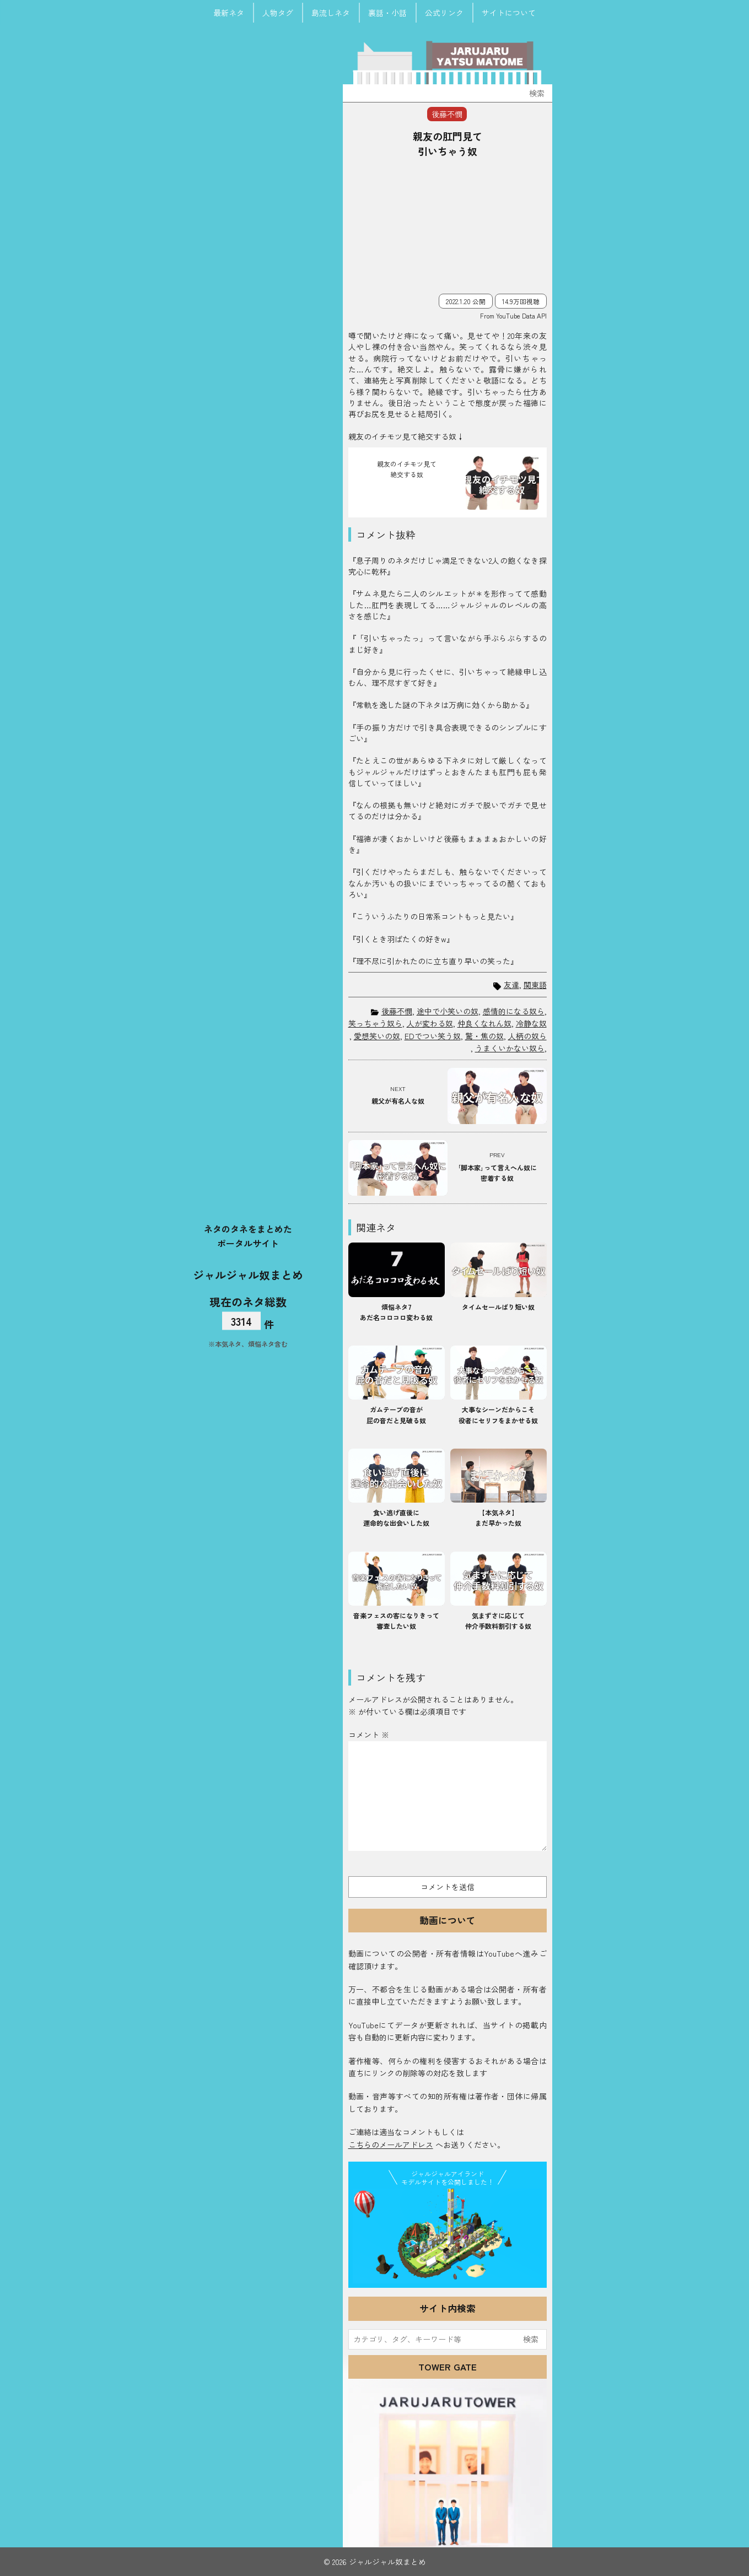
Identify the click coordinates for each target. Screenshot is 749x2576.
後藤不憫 (396, 1011)
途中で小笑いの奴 (447, 1011)
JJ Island (447, 2236)
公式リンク (444, 12)
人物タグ (277, 12)
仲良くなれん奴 (484, 1023)
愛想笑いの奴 (377, 1035)
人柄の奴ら (527, 1035)
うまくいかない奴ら (510, 1048)
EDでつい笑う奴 (433, 1035)
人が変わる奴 (430, 1023)
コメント (368, 1734)
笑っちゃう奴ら (375, 1023)
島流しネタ (330, 12)
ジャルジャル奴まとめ (248, 1275)
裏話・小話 (387, 12)
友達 (511, 985)
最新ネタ (228, 12)
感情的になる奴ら (514, 1011)
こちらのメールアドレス (390, 2144)
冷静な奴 (531, 1023)
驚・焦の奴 (484, 1035)
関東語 (535, 985)
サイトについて (509, 12)
